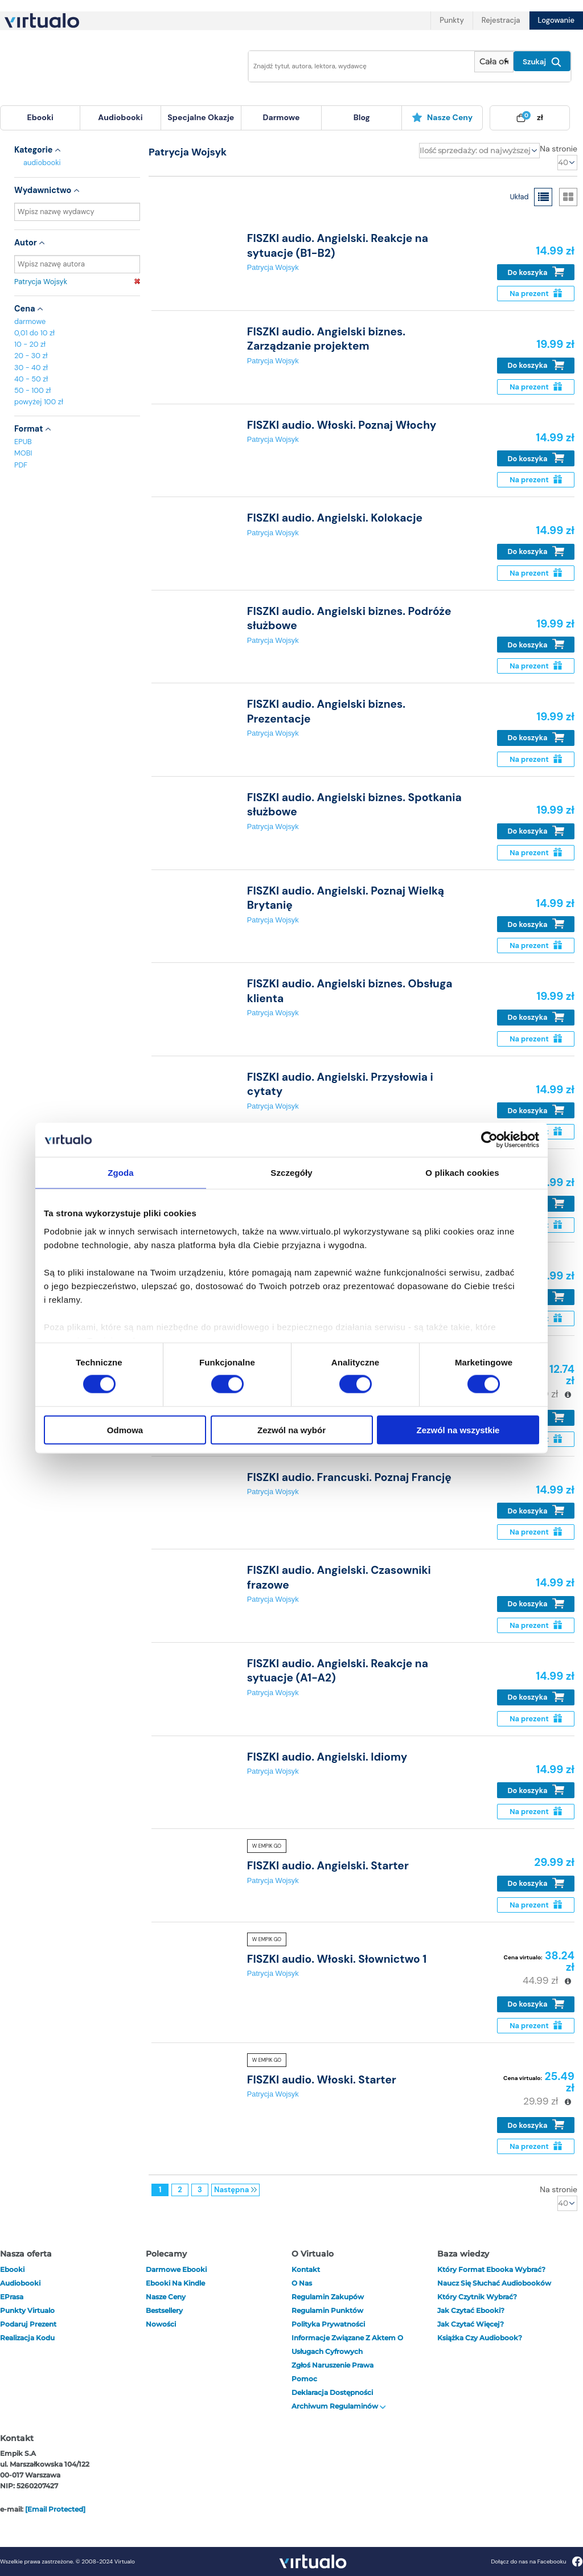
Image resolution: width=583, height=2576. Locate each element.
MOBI (23, 453)
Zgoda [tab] (121, 1173)
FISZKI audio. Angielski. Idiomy (327, 1757)
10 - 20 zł (30, 344)
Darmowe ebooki (176, 2269)
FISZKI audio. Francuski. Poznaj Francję (349, 1477)
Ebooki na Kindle (175, 2283)
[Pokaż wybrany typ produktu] (494, 61)
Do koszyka (536, 271)
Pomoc (304, 2378)
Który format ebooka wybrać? (491, 2269)
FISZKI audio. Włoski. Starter (321, 2080)
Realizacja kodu (27, 2337)
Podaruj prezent (28, 2324)
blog (362, 117)
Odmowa (125, 1429)
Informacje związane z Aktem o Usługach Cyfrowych (347, 2344)
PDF (20, 465)
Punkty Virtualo (27, 2310)
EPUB (23, 441)
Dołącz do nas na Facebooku (536, 2561)
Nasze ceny (442, 117)
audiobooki (42, 162)
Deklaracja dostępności (332, 2392)
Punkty (451, 20)
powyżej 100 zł (38, 402)
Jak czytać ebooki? (470, 2310)
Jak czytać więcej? (470, 2324)
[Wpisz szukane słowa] (358, 66)
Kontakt (306, 2269)
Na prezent (535, 293)
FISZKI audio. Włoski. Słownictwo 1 (336, 1959)
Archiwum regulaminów (339, 2406)
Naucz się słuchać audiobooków (494, 2283)
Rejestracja (501, 20)
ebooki (12, 2269)
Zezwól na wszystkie (458, 1429)
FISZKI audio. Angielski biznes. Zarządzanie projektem (326, 339)
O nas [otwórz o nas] (302, 2283)
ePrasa (11, 2296)
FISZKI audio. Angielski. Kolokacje (334, 518)
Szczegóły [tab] (291, 1173)
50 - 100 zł (32, 390)
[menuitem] (40, 117)
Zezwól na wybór (291, 1429)
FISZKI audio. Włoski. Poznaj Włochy (341, 425)
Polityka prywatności (328, 2324)
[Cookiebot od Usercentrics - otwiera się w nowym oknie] (489, 1139)
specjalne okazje (200, 117)
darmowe (281, 117)
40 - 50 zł (31, 379)
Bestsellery (164, 2310)
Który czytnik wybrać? (477, 2296)
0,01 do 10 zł (34, 333)
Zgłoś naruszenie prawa (332, 2365)
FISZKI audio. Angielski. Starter (328, 1866)
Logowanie (556, 20)
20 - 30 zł (31, 355)
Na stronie (558, 148)
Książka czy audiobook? (479, 2337)
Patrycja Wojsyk (77, 281)
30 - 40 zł (31, 367)
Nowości (161, 2324)
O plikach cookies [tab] (462, 1173)
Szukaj (542, 62)
